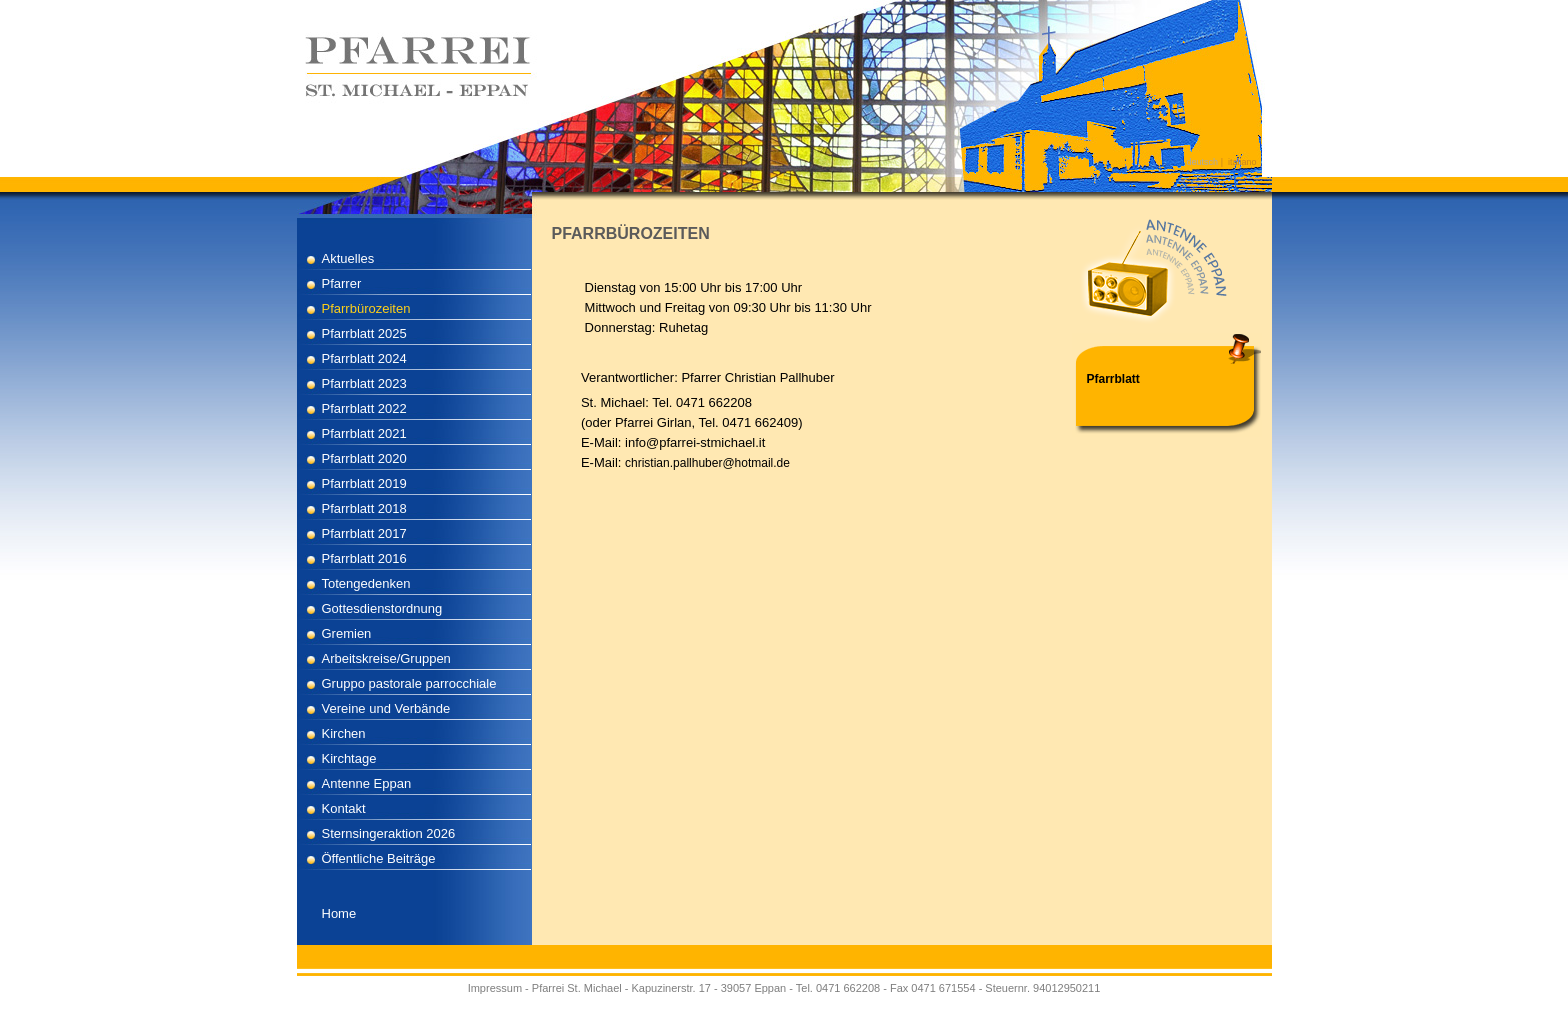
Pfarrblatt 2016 (364, 558)
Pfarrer (342, 283)
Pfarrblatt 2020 (364, 458)
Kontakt (344, 808)
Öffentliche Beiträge (379, 858)
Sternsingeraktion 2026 (389, 833)
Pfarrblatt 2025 (364, 333)
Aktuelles (348, 258)
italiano (1242, 162)
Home (339, 913)
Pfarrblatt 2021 (364, 433)
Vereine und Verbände (386, 708)
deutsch (1203, 162)
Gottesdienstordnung (382, 608)
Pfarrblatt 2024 (364, 358)
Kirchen (344, 733)
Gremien (347, 633)
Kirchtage (349, 758)
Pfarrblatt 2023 (364, 383)
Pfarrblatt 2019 (364, 483)
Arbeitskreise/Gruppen (386, 658)
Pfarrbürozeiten (366, 308)
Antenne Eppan (367, 783)
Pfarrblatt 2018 (364, 508)
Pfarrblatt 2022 (364, 408)
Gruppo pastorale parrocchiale (409, 683)
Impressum (495, 988)
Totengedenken (366, 583)
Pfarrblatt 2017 (364, 533)
